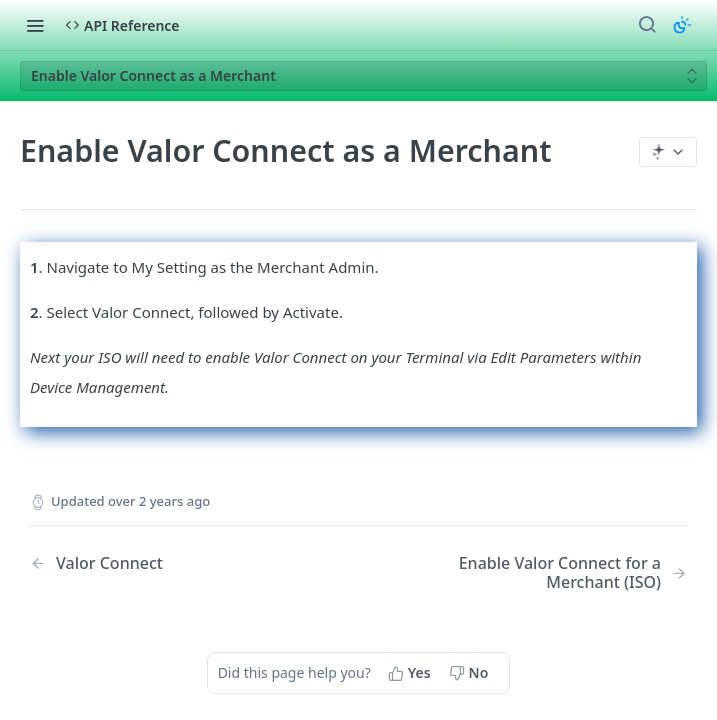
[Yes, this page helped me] (411, 673)
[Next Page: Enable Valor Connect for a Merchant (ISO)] (546, 573)
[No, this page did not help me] (471, 673)
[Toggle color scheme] (682, 25)
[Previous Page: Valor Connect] (171, 563)
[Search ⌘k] (647, 25)
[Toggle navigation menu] (35, 25)
